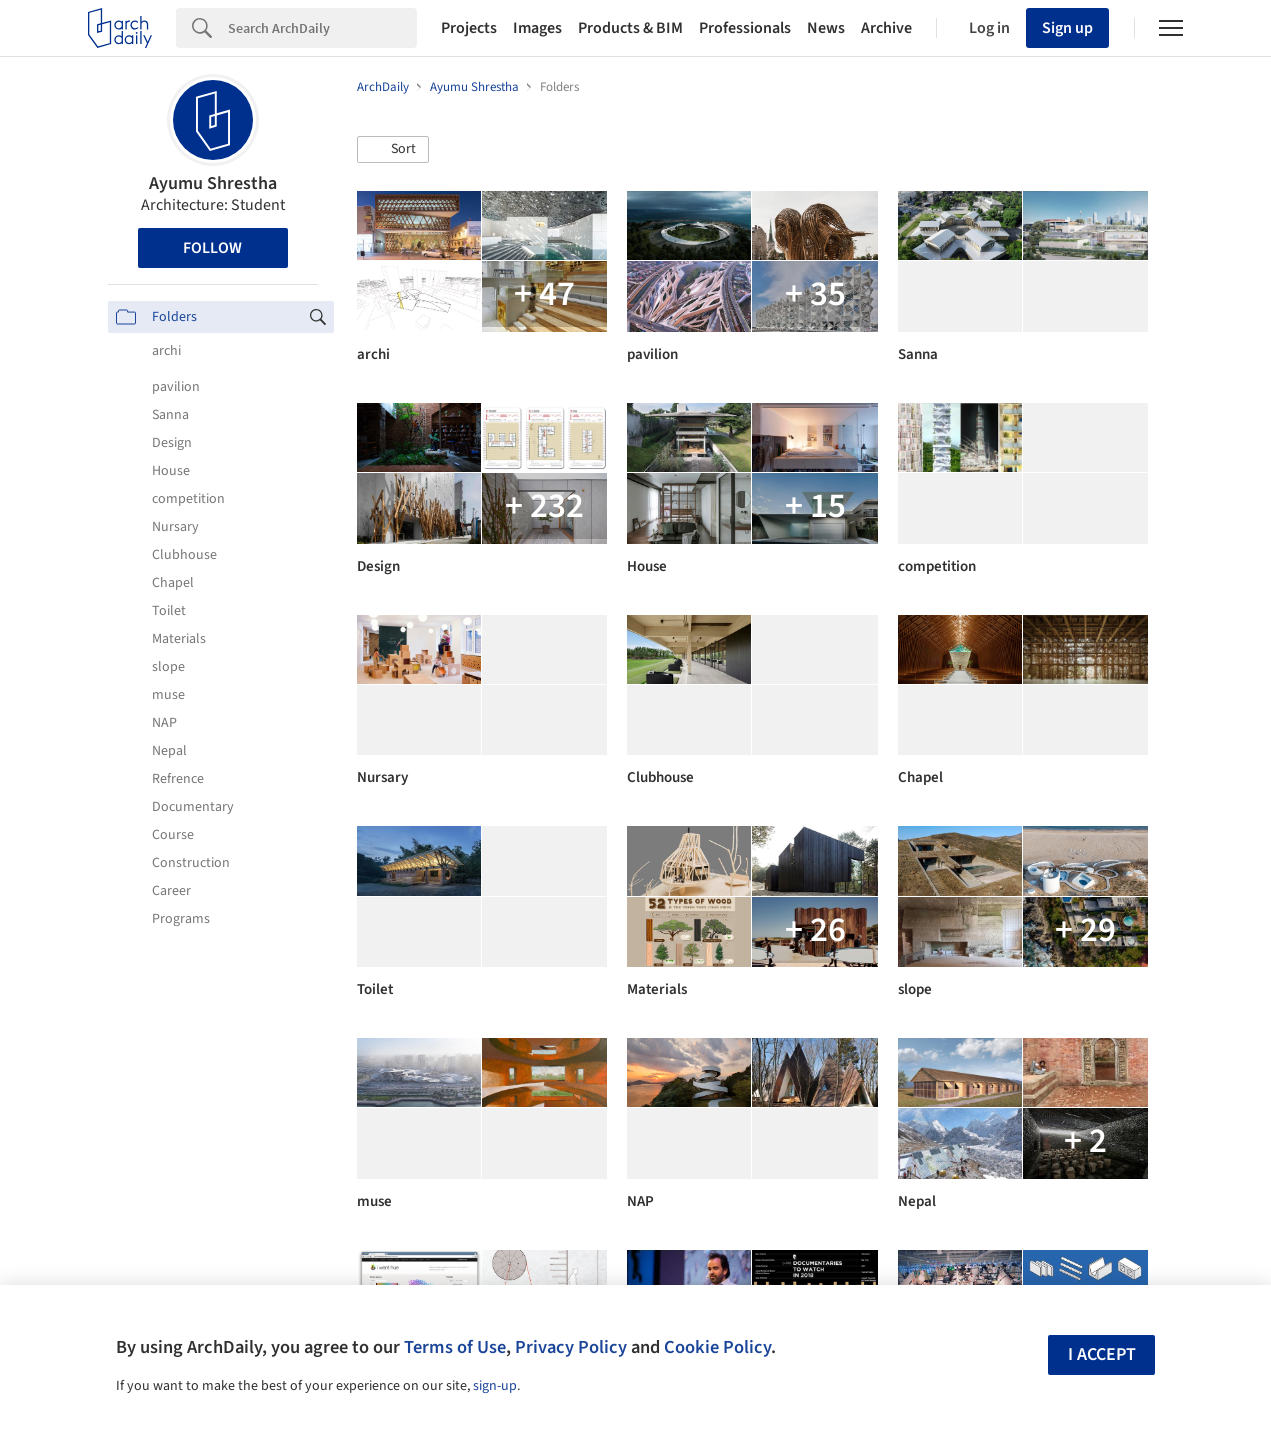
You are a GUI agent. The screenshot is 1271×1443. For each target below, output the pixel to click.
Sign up (1067, 28)
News (826, 28)
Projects (469, 28)
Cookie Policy (717, 1347)
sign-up (495, 1386)
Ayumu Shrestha (213, 183)
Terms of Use (455, 1347)
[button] (393, 150)
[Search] (322, 28)
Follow (212, 248)
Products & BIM (630, 28)
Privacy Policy (571, 1347)
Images (537, 28)
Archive (886, 28)
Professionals (745, 28)
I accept (1102, 1354)
